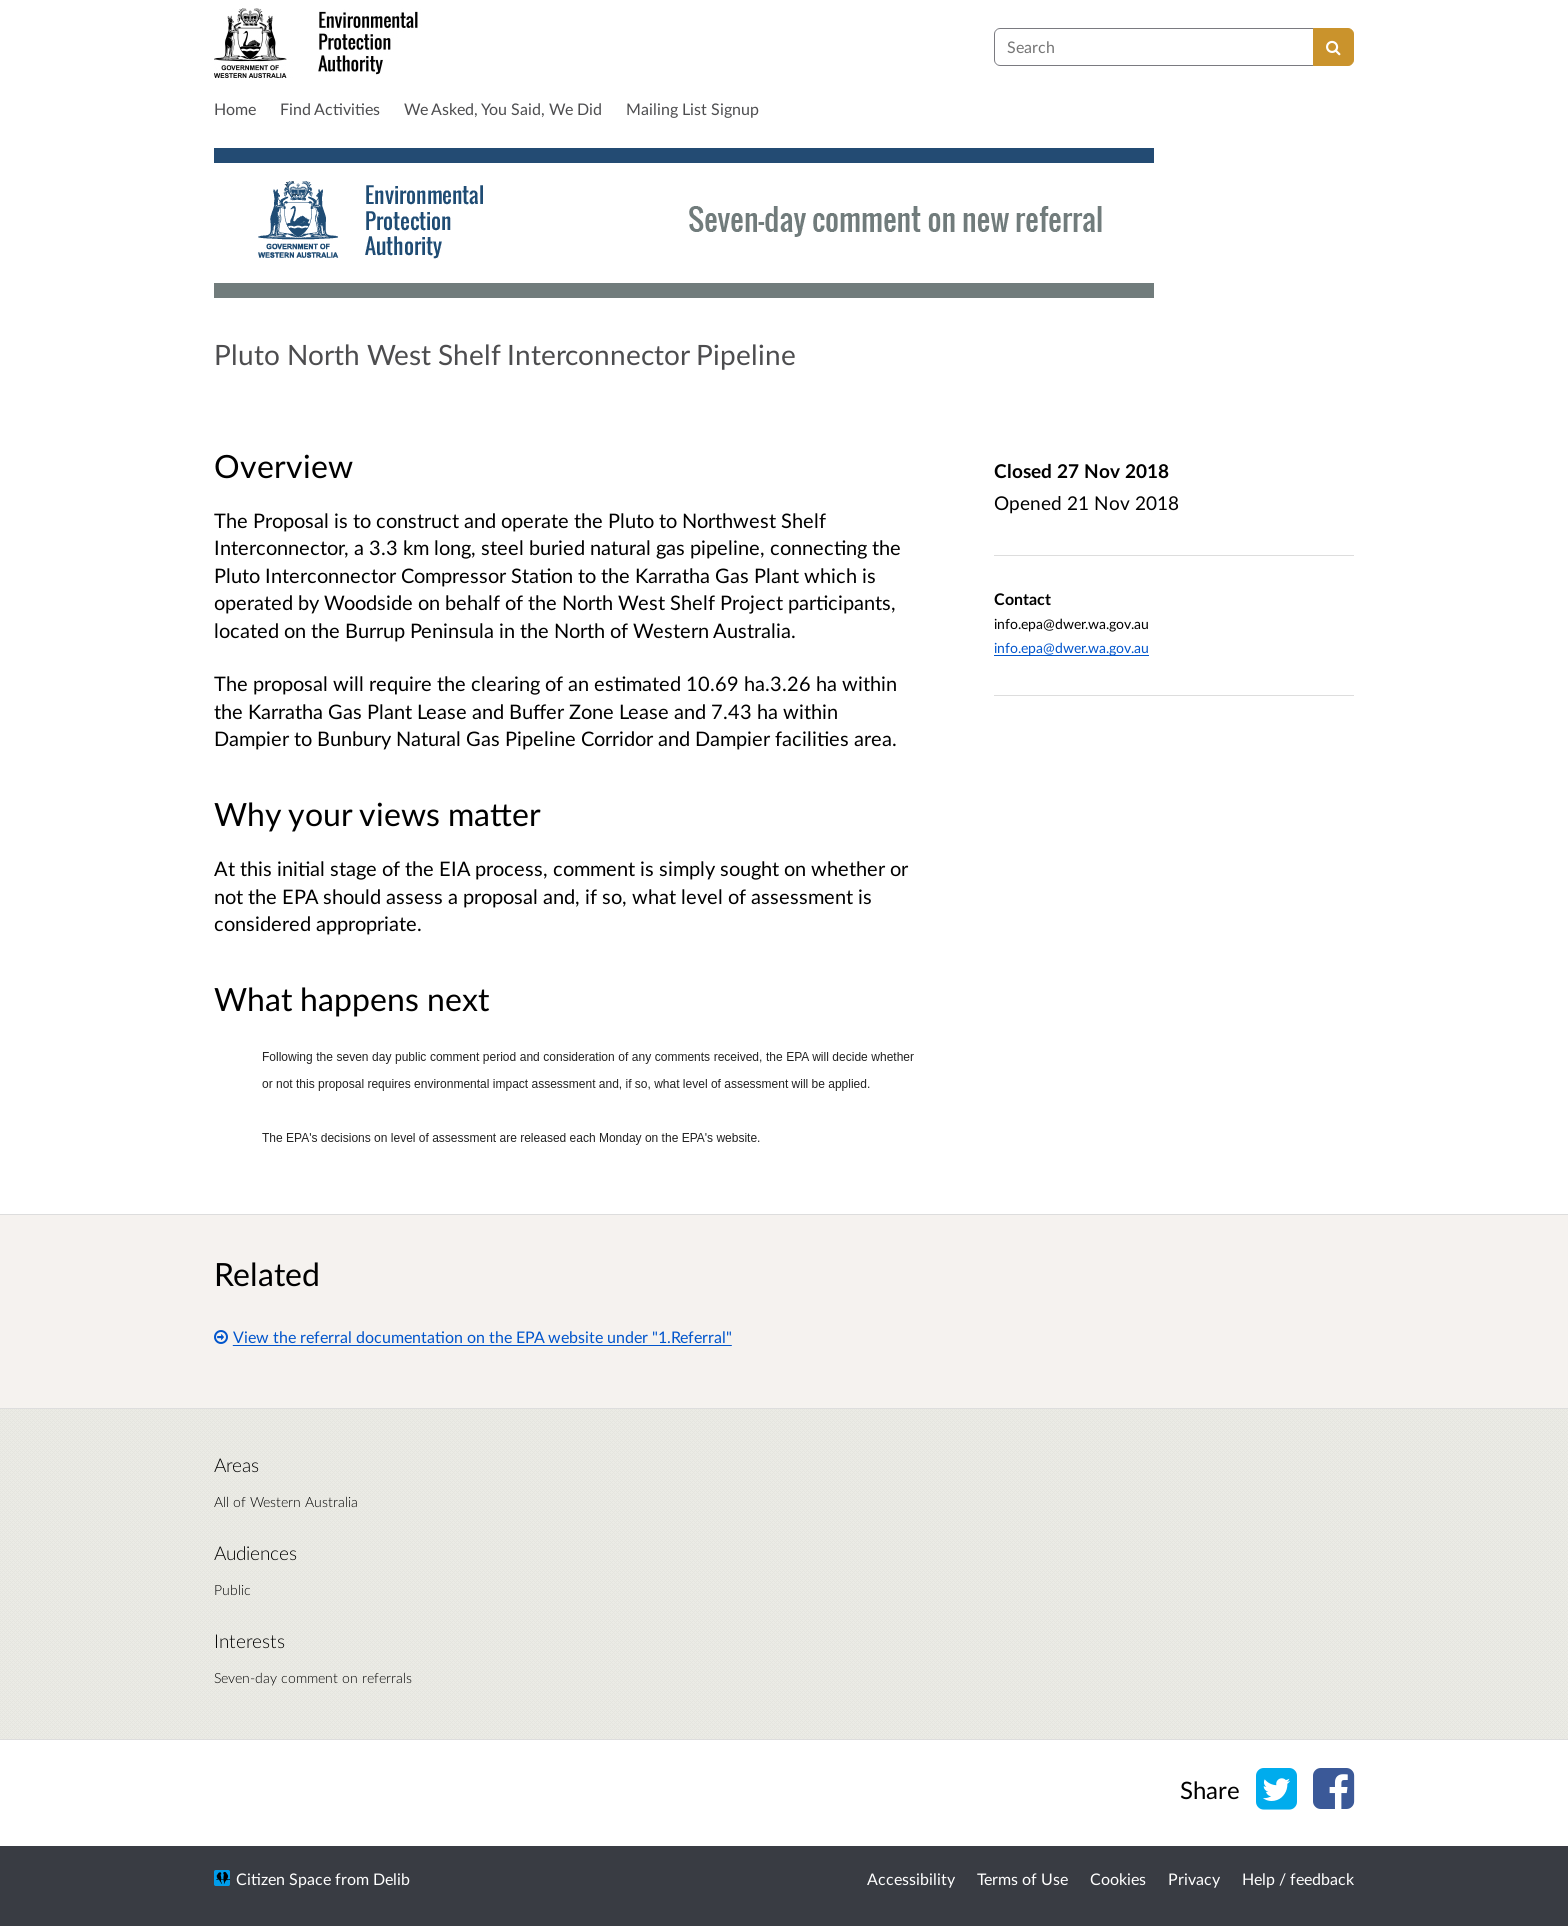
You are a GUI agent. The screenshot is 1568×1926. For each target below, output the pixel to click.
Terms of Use (1022, 1878)
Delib (391, 1878)
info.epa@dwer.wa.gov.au (1071, 647)
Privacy (1194, 1878)
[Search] (1333, 47)
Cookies (1118, 1878)
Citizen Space (283, 1878)
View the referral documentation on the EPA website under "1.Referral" (473, 1336)
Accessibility (911, 1878)
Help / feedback (1298, 1878)
